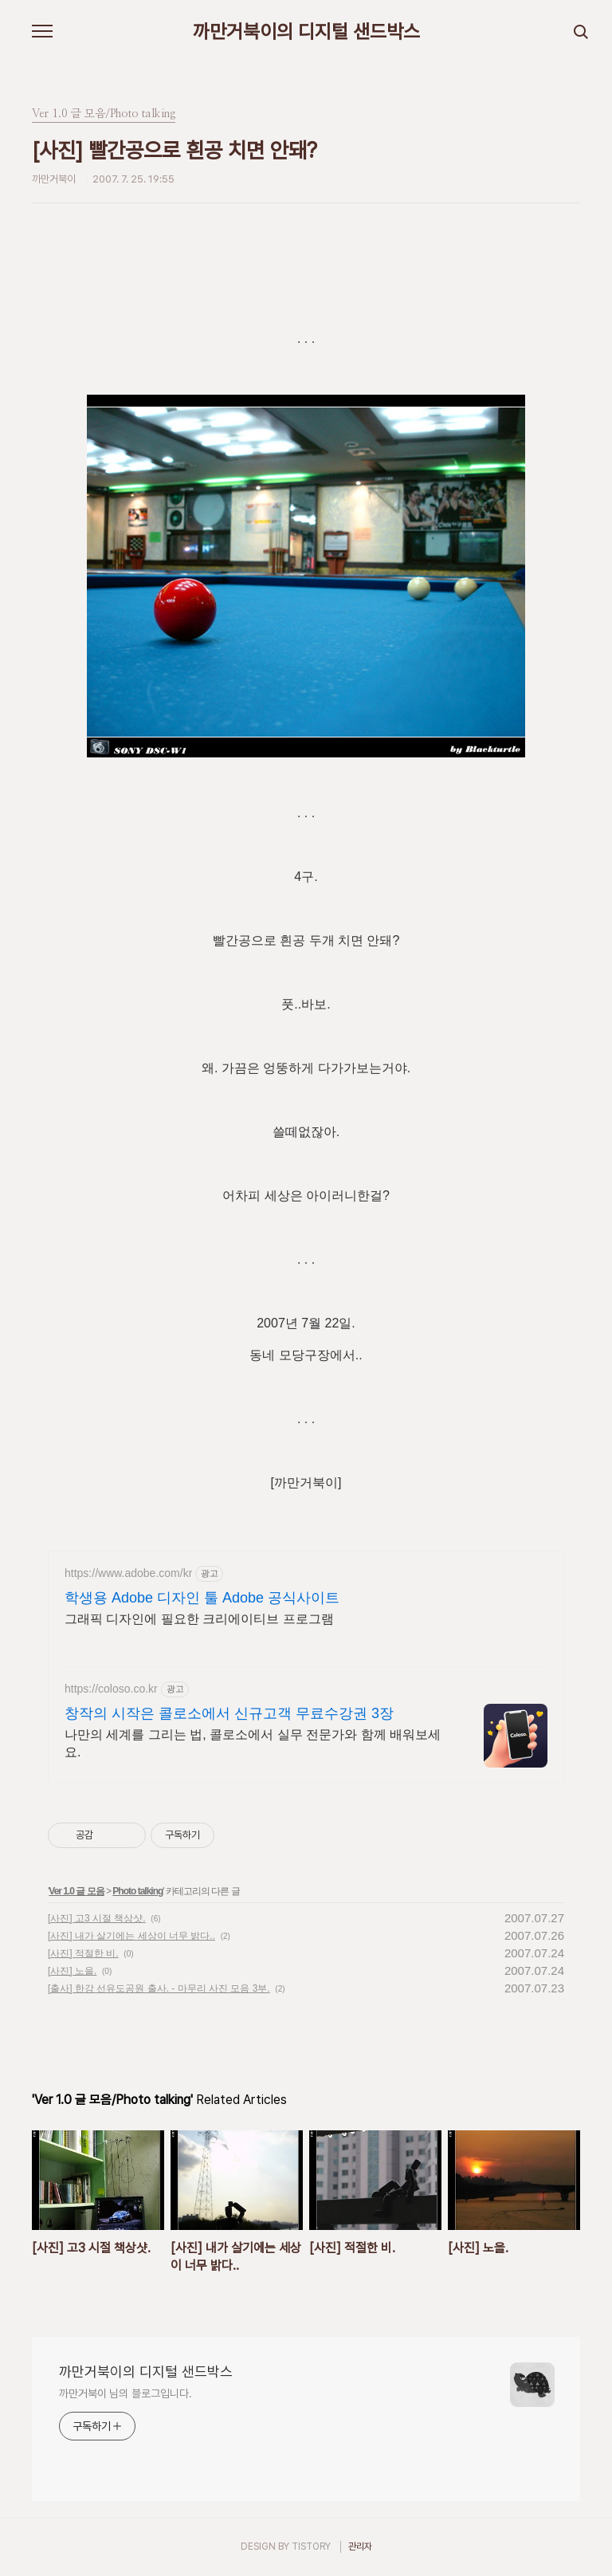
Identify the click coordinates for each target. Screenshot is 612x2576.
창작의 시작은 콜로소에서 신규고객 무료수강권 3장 (229, 1713)
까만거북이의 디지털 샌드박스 (306, 31)
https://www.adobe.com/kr (128, 1573)
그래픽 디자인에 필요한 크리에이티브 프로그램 (199, 1619)
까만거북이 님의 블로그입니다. (125, 2393)
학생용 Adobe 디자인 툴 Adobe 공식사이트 (202, 1598)
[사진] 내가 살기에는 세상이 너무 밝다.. (131, 1935)
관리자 (360, 2546)
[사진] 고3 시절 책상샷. (97, 1918)
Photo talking (137, 1891)
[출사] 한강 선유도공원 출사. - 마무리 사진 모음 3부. (159, 1988)
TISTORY (311, 2546)
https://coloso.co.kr (111, 1688)
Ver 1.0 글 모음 (76, 1891)
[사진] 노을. (72, 1970)
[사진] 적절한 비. (83, 1953)
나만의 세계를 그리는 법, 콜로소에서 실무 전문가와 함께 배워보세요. (253, 1743)
